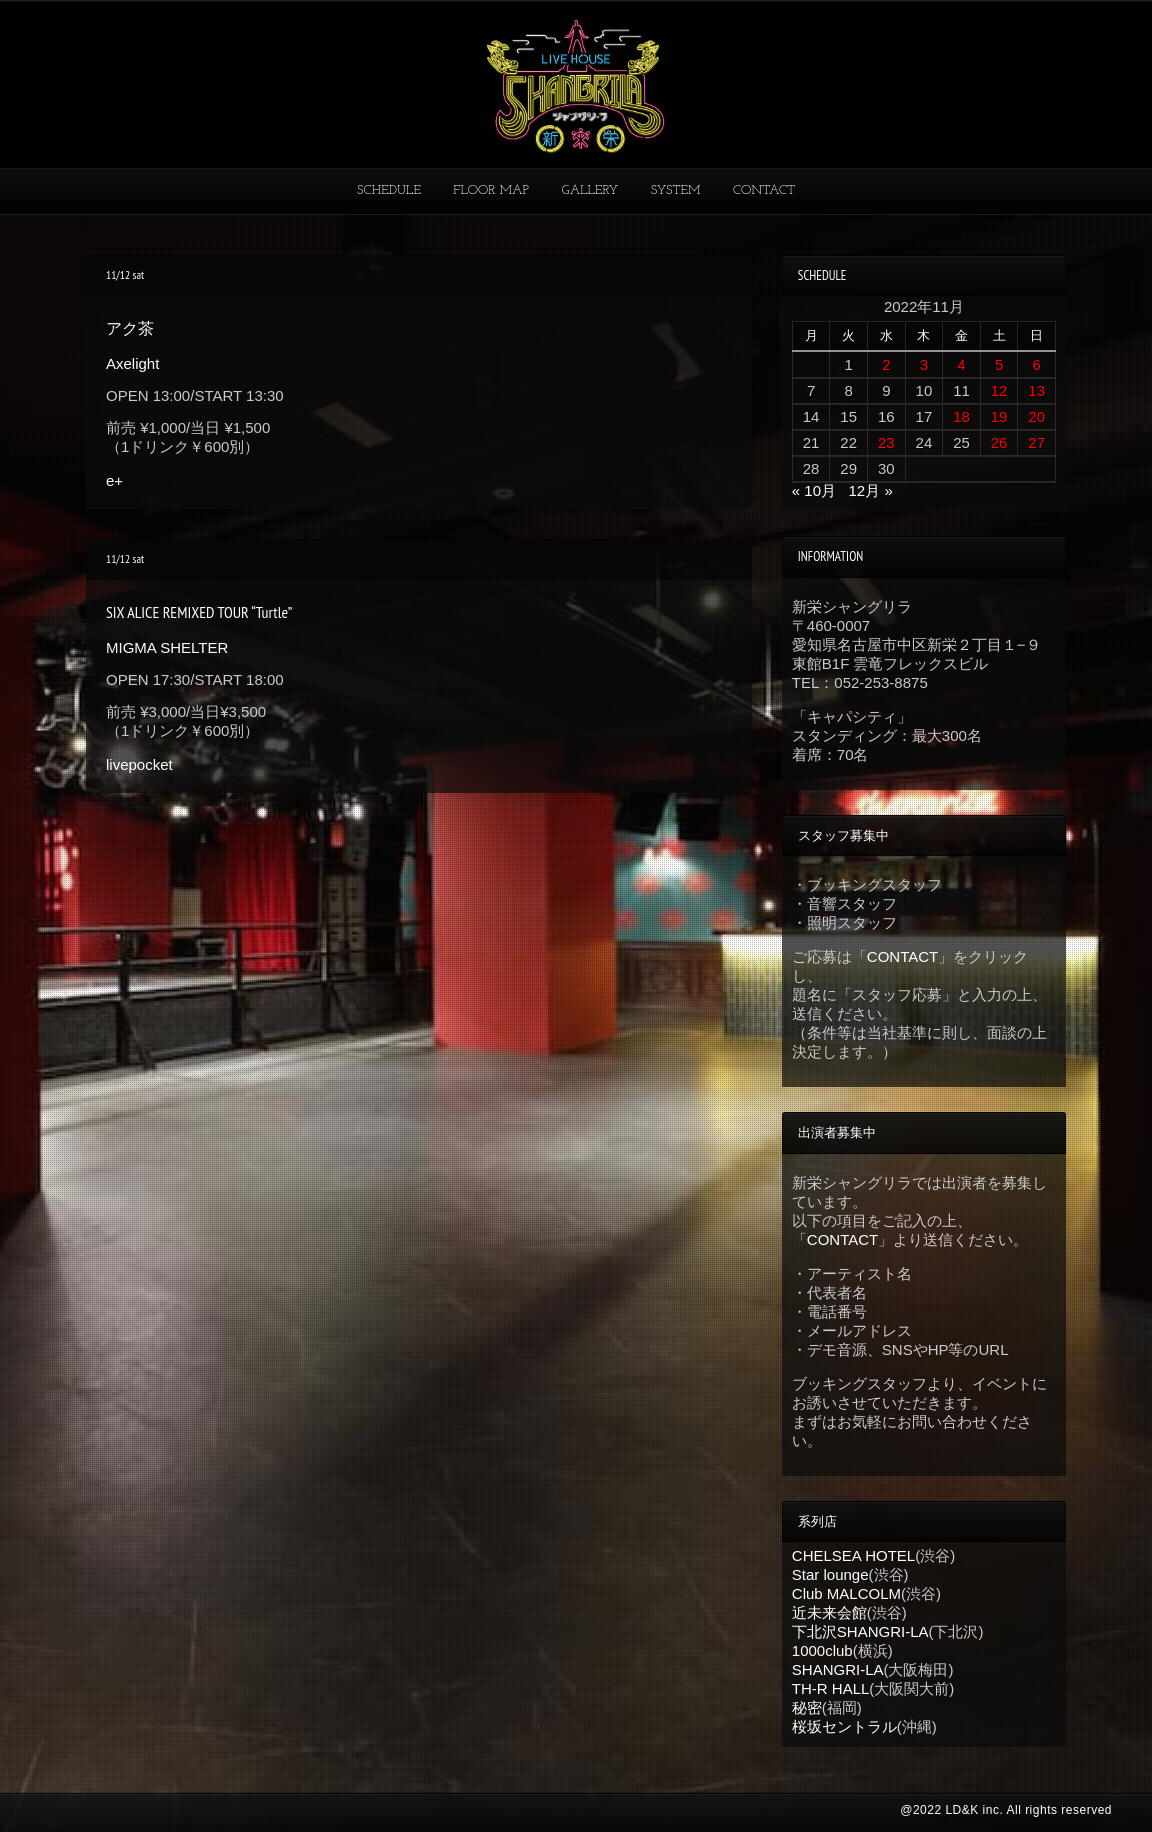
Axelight (132, 363)
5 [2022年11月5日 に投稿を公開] (999, 364)
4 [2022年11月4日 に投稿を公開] (961, 364)
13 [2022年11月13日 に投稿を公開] (1036, 390)
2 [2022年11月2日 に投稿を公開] (886, 364)
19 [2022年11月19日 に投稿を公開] (999, 416)
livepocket (139, 764)
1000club (822, 1650)
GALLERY (590, 190)
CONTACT (764, 190)
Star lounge (830, 1574)
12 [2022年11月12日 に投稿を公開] (999, 390)
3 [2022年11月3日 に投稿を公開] (924, 364)
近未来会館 (829, 1612)
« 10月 (814, 490)
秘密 (807, 1707)
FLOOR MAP (491, 190)
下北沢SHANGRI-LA (860, 1631)
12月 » (871, 490)
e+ (114, 480)
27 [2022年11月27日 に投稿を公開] (1036, 442)
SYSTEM (676, 190)
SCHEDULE (389, 190)
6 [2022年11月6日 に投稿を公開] (1037, 364)
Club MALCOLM (846, 1593)
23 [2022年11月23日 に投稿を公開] (886, 442)
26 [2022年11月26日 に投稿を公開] (999, 442)
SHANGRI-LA (838, 1669)
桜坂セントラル (844, 1726)
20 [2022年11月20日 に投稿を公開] (1036, 416)
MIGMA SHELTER (167, 647)
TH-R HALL (831, 1688)
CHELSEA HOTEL (853, 1555)
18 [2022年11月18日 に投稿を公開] (961, 416)
